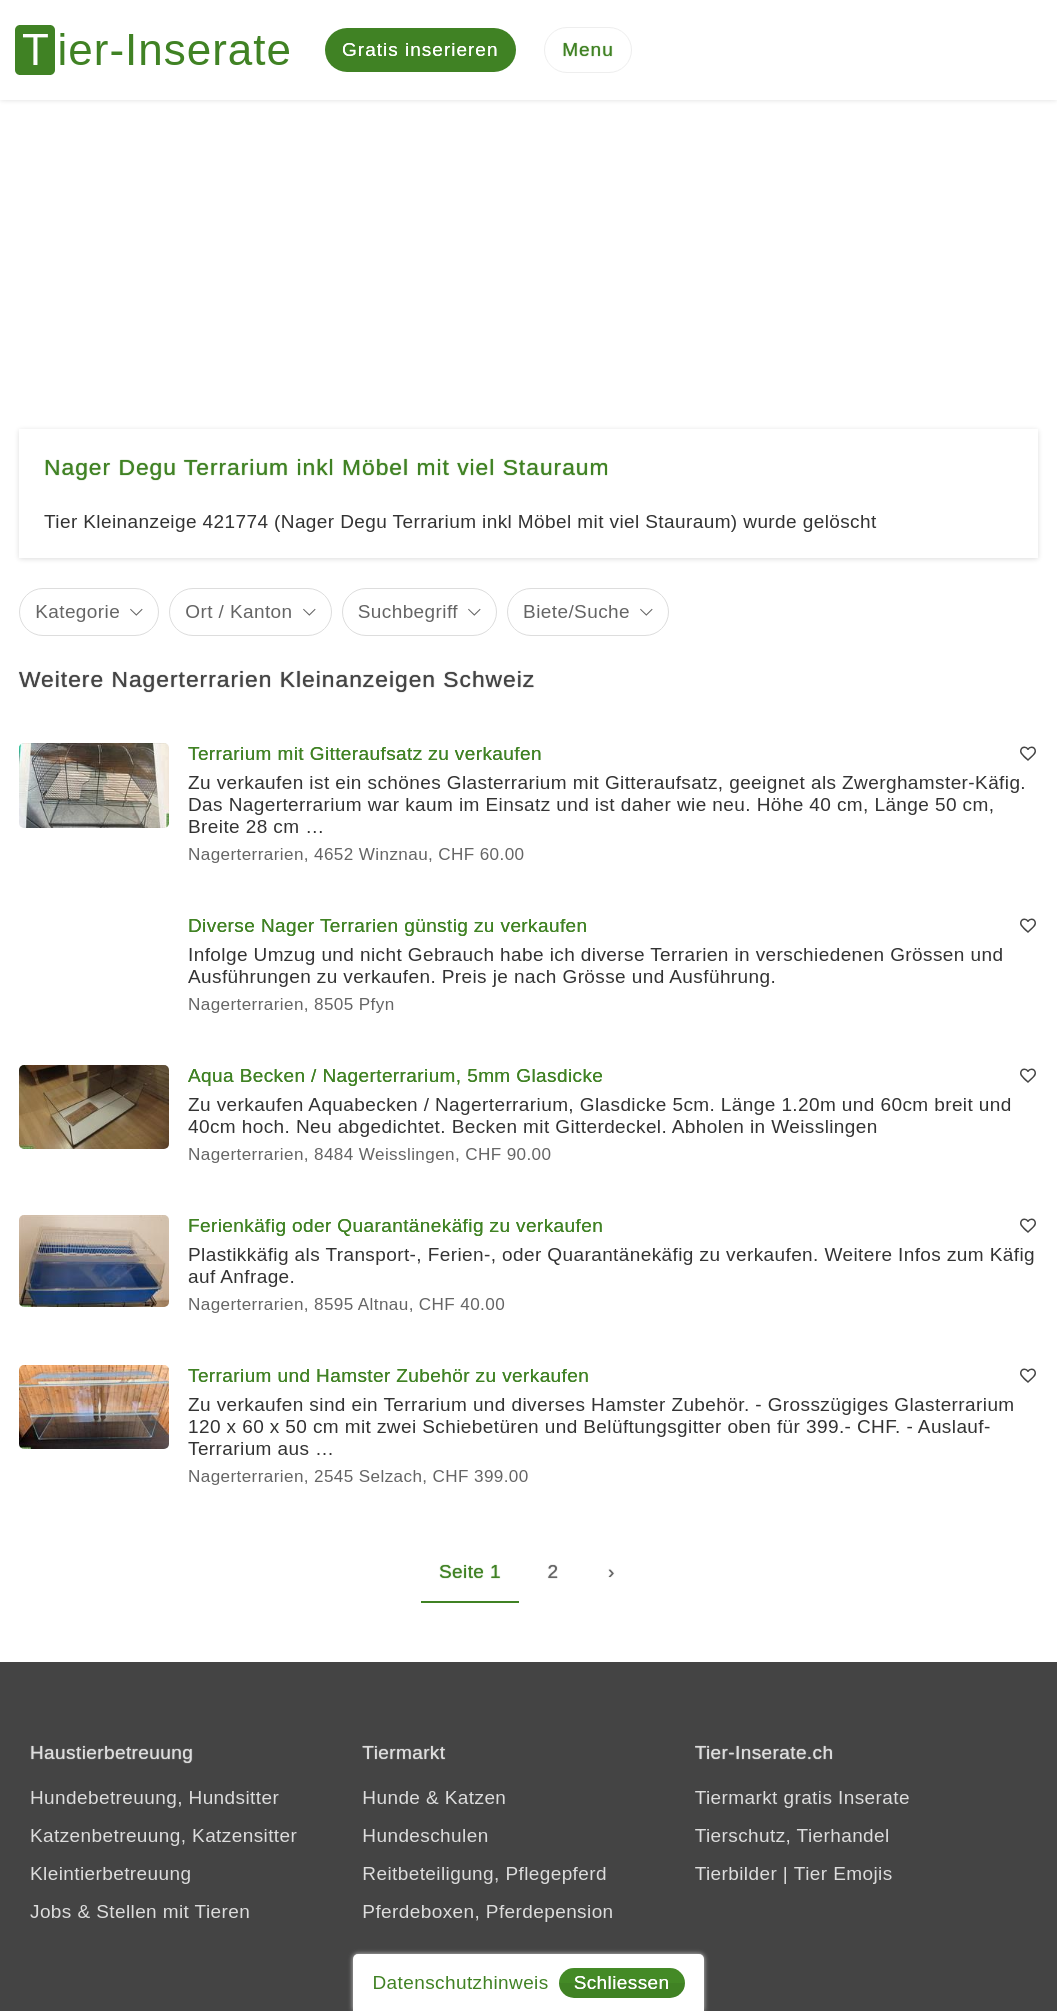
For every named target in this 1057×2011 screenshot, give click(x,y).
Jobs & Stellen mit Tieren (140, 1911)
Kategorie (77, 611)
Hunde (391, 1797)
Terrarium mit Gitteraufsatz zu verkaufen (365, 753)
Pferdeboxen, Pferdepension (487, 1911)
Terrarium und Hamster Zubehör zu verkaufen (388, 1375)
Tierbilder (736, 1873)
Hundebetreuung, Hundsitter (154, 1797)
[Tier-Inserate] (165, 50)
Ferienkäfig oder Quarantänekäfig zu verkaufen (395, 1225)
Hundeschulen (425, 1835)
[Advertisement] (528, 250)
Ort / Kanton (238, 611)
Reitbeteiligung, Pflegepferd (484, 1873)
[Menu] (588, 50)
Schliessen (622, 1982)
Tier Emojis (843, 1873)
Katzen (476, 1797)
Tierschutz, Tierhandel (792, 1835)
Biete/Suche (576, 611)
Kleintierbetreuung (110, 1873)
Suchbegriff (408, 611)
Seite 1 (470, 1571)
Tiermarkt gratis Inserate (802, 1797)
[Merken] (1028, 754)
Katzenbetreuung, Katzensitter (163, 1835)
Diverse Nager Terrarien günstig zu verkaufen (388, 925)
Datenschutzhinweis (460, 1982)
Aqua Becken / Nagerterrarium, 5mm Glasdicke (395, 1075)
